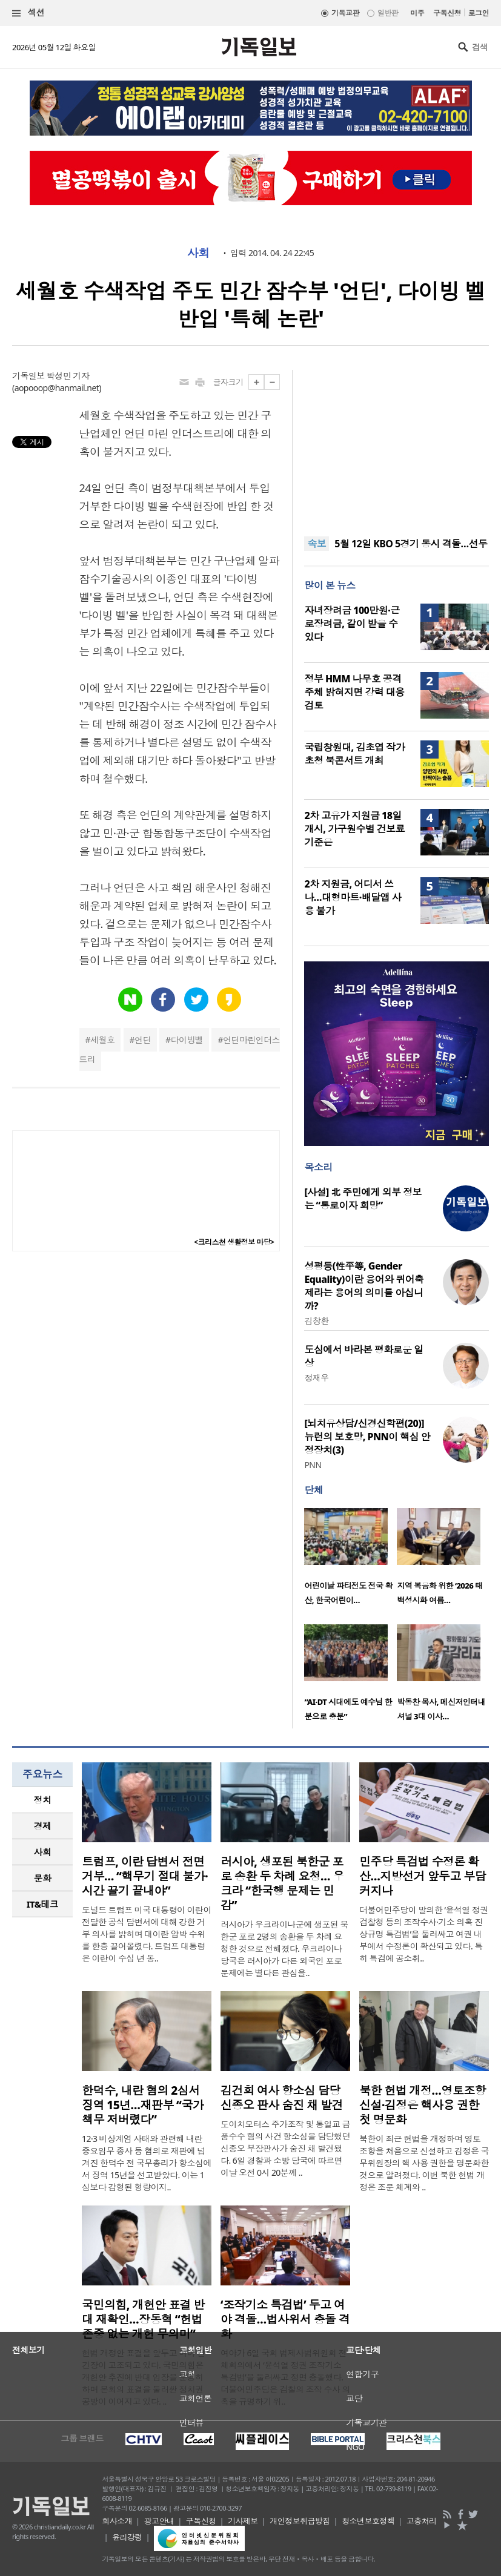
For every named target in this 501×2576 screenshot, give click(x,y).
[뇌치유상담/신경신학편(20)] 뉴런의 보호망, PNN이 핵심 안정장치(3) (367, 1437)
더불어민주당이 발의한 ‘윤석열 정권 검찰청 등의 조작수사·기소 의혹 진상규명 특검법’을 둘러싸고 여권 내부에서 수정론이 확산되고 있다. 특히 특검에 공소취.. (423, 1934)
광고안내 (159, 2520)
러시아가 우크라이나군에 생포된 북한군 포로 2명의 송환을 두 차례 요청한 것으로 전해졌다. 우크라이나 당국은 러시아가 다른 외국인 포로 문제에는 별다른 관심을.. (284, 1948)
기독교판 (345, 13)
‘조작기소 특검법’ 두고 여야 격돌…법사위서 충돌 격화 (285, 2319)
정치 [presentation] (42, 1800)
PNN (312, 1465)
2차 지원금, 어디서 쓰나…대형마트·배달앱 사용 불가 (352, 897)
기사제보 (243, 2520)
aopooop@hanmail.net (57, 388)
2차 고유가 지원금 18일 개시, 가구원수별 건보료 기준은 (354, 829)
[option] (350, 1560)
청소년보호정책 (368, 2520)
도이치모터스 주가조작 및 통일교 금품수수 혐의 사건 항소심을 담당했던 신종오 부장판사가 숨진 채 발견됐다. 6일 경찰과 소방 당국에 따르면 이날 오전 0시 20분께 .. (285, 2148)
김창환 (316, 1320)
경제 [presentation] (42, 1826)
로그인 (478, 13)
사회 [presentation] (42, 1852)
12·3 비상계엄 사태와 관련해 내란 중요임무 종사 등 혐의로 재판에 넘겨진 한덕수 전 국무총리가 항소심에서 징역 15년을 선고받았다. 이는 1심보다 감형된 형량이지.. (146, 2163)
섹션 (28, 13)
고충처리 (421, 2520)
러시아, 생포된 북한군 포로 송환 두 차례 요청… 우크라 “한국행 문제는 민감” (282, 1883)
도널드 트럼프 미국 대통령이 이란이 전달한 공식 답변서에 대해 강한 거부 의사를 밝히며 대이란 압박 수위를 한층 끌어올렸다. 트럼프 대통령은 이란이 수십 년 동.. (146, 1934)
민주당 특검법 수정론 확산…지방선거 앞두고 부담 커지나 (422, 1876)
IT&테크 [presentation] (43, 1904)
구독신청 (447, 13)
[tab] (42, 1800)
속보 (316, 543)
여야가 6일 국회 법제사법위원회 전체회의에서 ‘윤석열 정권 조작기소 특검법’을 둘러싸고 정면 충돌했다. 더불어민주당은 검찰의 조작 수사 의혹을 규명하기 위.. (285, 2377)
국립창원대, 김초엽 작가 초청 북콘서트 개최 (354, 753)
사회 (198, 253)
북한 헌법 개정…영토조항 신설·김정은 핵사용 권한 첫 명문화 (422, 2105)
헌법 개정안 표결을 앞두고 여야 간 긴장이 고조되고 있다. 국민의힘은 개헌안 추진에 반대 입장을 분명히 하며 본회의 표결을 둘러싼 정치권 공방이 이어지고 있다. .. (143, 2377)
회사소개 (117, 2520)
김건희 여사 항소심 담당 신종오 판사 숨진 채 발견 (282, 2098)
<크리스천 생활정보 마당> (234, 1242)
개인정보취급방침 (300, 2520)
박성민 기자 (68, 375)
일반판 (387, 13)
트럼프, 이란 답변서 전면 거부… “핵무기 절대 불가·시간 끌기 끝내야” (145, 1876)
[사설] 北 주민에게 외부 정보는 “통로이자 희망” (363, 1198)
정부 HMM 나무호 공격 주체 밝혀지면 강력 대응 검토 (354, 692)
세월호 (102, 1040)
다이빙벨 (187, 1040)
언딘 (142, 1040)
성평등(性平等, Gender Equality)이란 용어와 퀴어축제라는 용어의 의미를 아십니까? (363, 1286)
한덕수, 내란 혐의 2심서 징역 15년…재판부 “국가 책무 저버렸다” (143, 2105)
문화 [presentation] (42, 1878)
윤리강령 (127, 2537)
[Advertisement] (397, 445)
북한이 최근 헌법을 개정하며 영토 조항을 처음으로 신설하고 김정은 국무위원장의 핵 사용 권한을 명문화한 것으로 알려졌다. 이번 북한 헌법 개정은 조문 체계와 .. (424, 2163)
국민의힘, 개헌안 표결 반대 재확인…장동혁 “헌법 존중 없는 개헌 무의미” (143, 2319)
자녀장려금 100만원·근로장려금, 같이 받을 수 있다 (351, 624)
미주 (417, 13)
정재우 (316, 1377)
